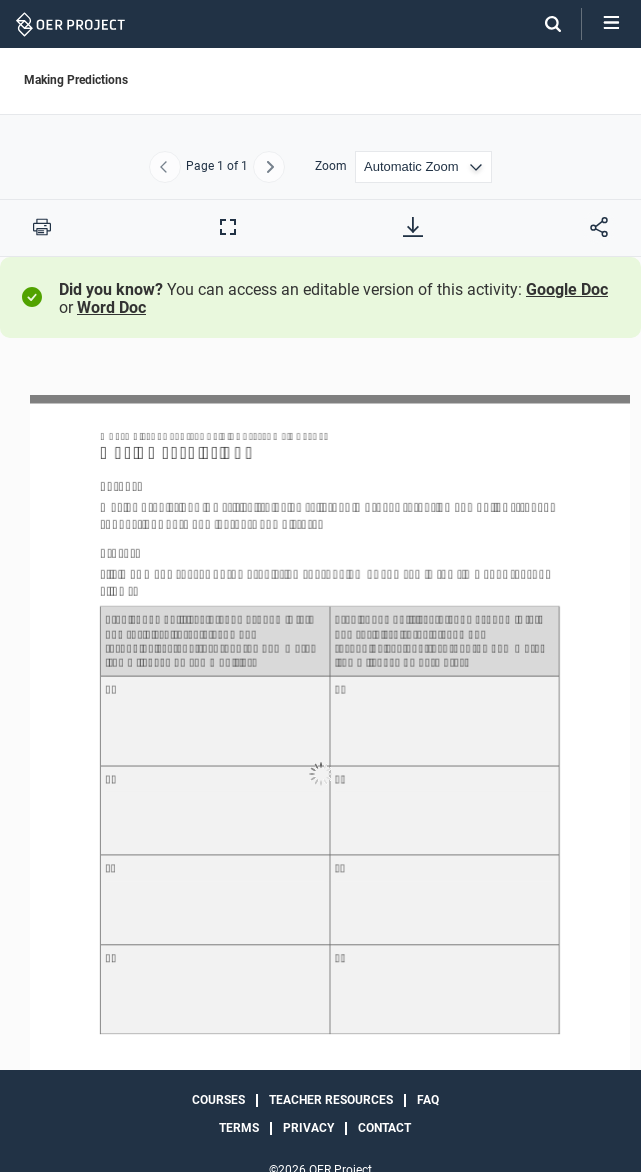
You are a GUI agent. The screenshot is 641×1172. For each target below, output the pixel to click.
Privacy (308, 1128)
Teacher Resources (331, 1100)
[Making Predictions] (320, 774)
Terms (239, 1128)
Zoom (331, 166)
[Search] (543, 24)
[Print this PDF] (42, 227)
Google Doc (567, 289)
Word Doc (111, 307)
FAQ (428, 1100)
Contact (384, 1128)
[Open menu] (611, 24)
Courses (218, 1100)
